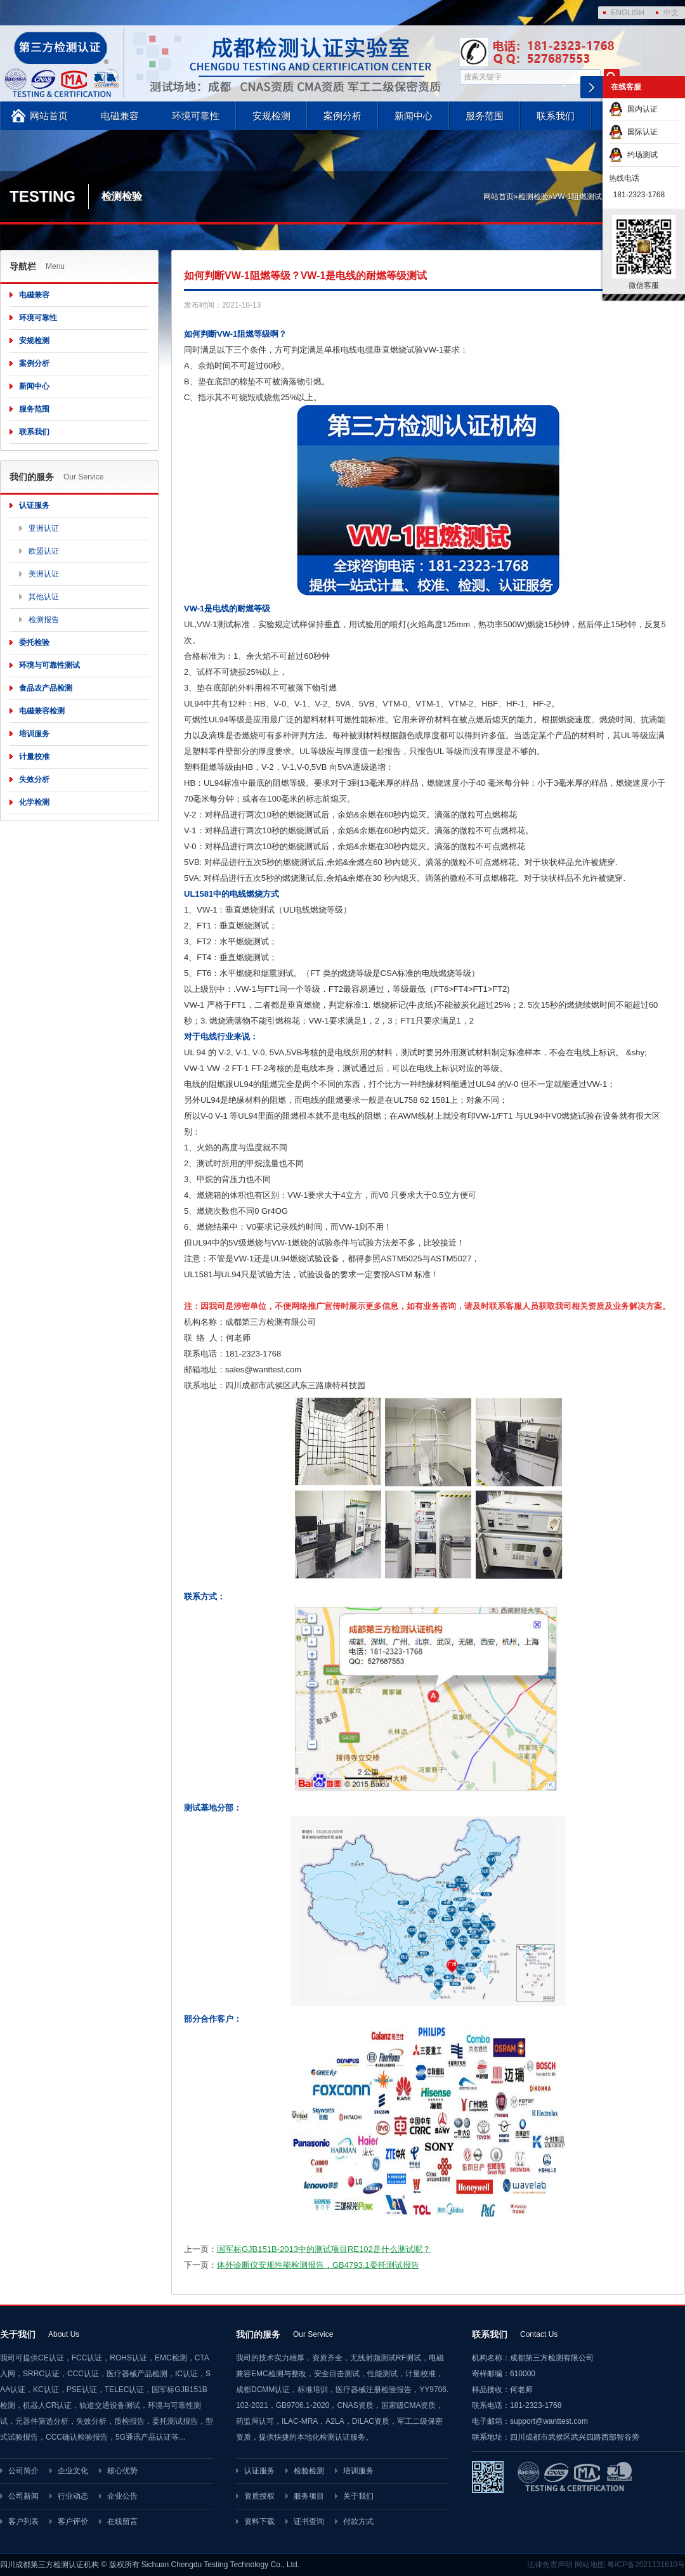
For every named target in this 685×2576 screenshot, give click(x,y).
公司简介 (23, 2470)
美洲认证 (44, 573)
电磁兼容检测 (42, 710)
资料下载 (259, 2521)
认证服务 (34, 505)
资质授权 (259, 2496)
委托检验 (34, 642)
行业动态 (73, 2496)
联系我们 (556, 115)
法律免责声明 (550, 2564)
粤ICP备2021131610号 (646, 2564)
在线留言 (122, 2521)
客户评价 (73, 2521)
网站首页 (49, 115)
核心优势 (122, 2470)
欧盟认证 (44, 551)
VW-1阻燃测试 (577, 196)
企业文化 (73, 2470)
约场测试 (633, 154)
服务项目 (309, 2496)
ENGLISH (627, 12)
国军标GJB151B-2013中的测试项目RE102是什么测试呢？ (324, 2249)
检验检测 (309, 2470)
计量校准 (34, 756)
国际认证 (633, 131)
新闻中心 (414, 115)
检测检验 (533, 196)
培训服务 (34, 733)
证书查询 (309, 2521)
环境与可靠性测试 (49, 665)
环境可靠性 (195, 115)
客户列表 (23, 2521)
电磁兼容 (120, 115)
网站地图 (590, 2564)
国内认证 (633, 109)
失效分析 (34, 779)
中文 (671, 12)
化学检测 (34, 802)
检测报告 (44, 619)
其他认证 (44, 596)
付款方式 (358, 2521)
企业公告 (122, 2496)
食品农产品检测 (45, 688)
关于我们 (358, 2496)
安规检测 (271, 115)
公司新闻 (23, 2496)
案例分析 (342, 115)
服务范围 (485, 115)
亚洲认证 (44, 528)
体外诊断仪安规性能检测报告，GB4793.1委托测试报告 (318, 2265)
